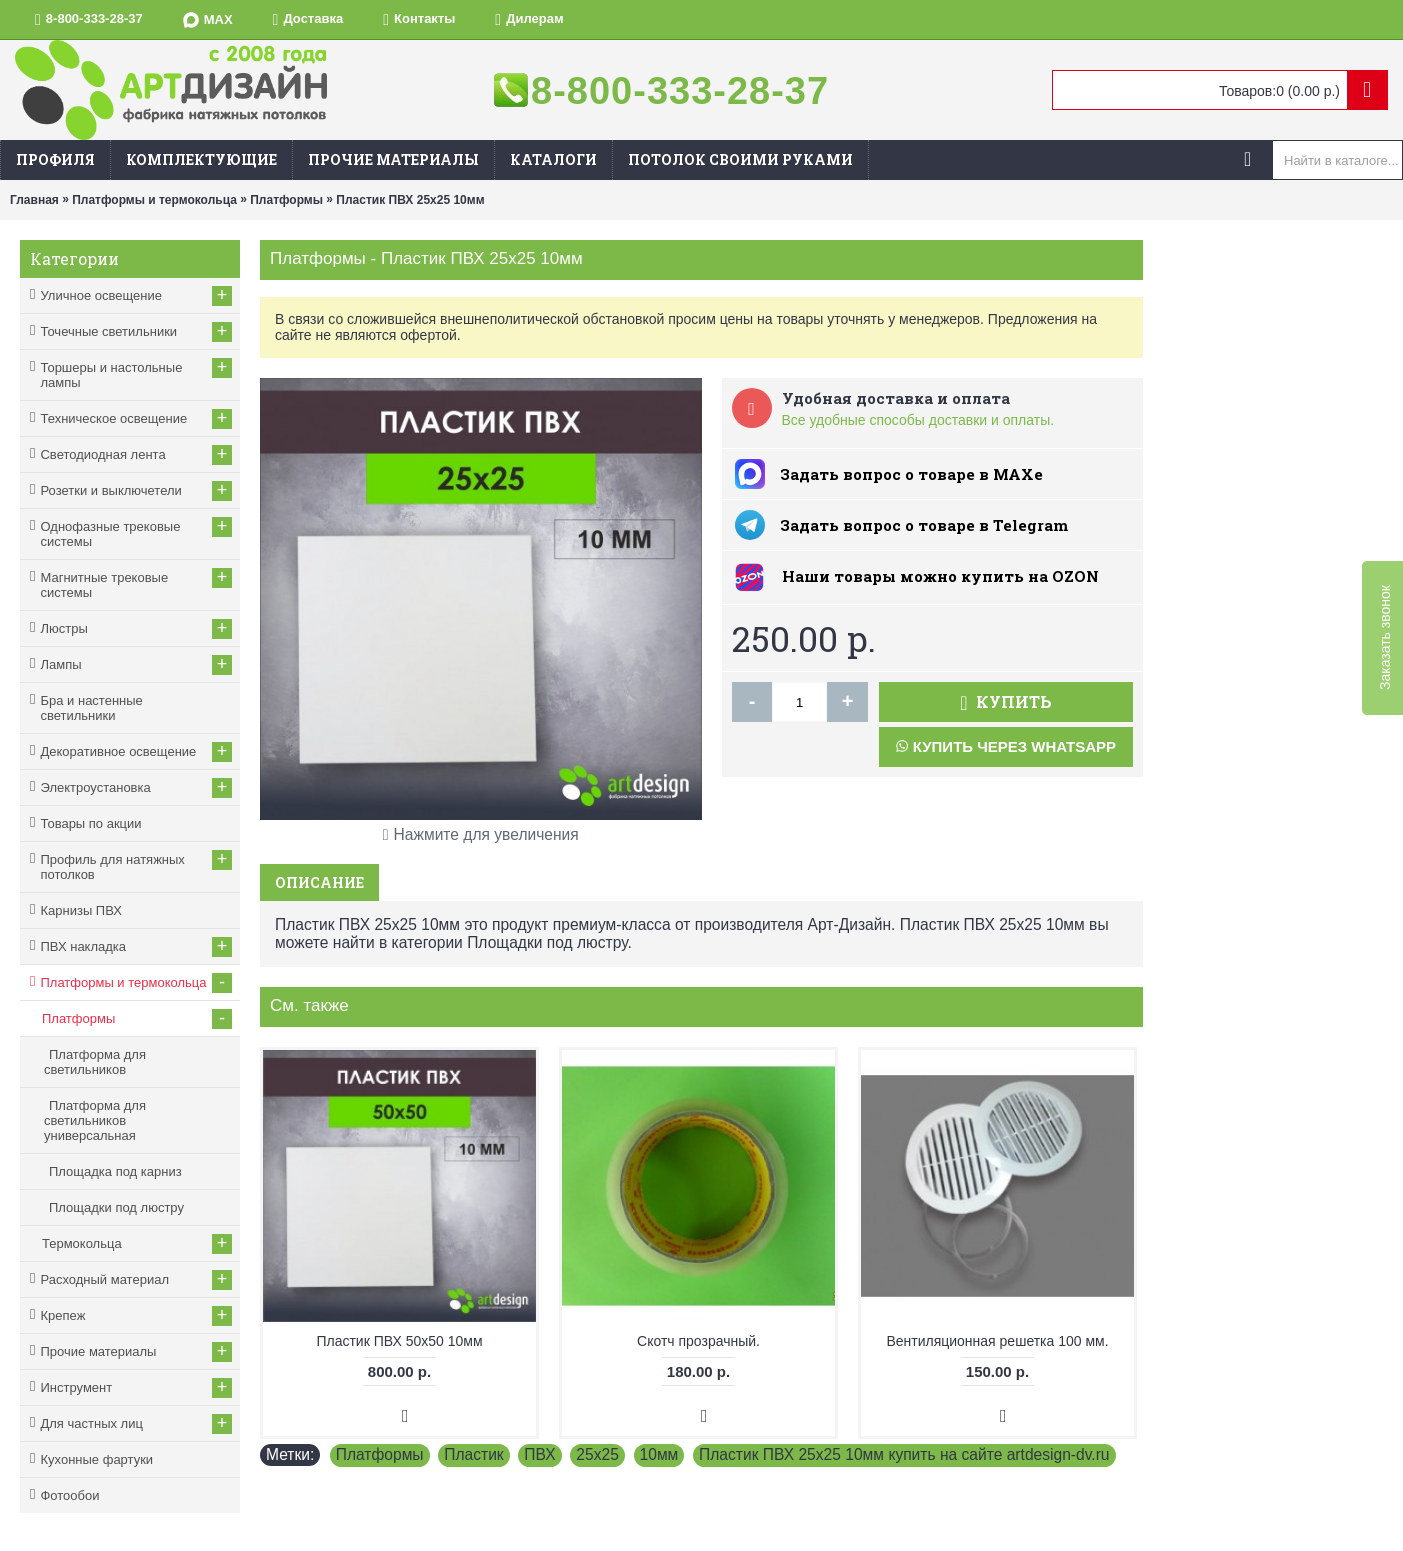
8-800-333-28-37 (680, 91)
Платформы (380, 1454)
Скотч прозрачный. (698, 1341)
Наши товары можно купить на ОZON (940, 576)
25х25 (597, 1454)
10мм (659, 1454)
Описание (319, 882)
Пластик (473, 1454)
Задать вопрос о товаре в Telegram (924, 525)
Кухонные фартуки (96, 1459)
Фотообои (69, 1495)
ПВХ (539, 1454)
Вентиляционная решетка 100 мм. (997, 1341)
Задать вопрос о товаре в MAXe (911, 474)
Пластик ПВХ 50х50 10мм (399, 1341)
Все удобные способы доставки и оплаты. (918, 420)
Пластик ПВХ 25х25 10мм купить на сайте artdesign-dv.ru (904, 1454)
